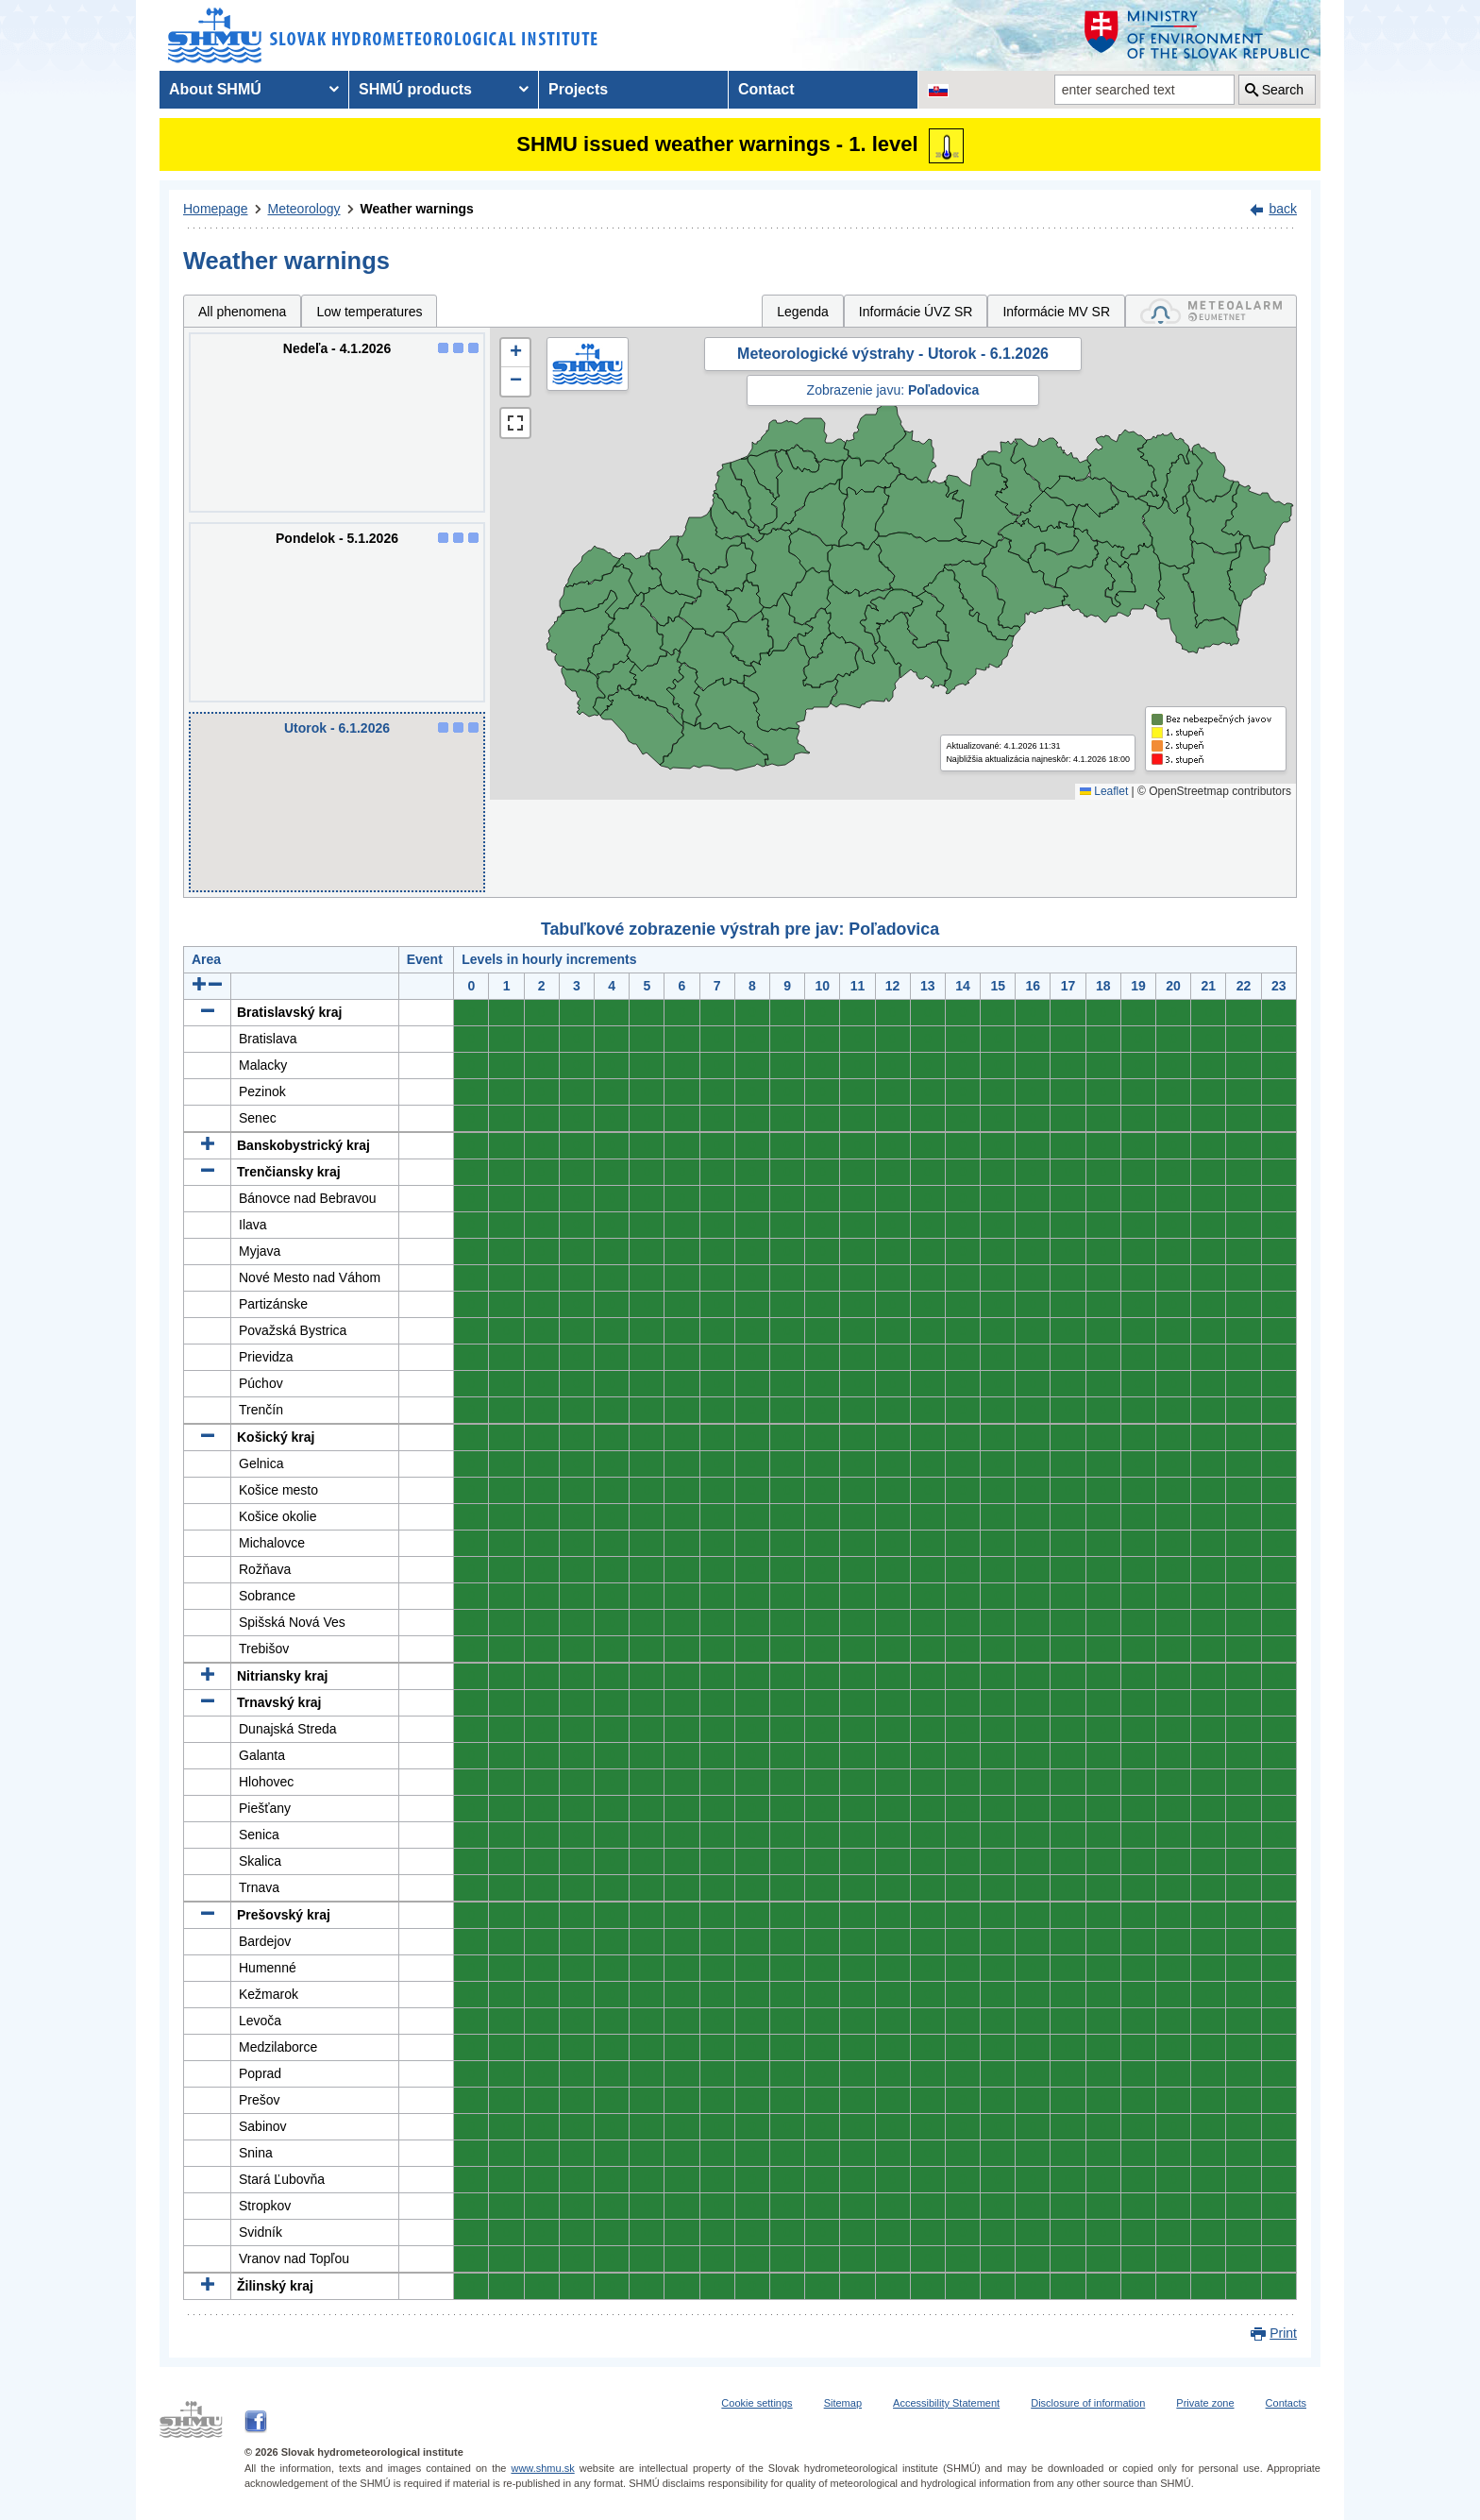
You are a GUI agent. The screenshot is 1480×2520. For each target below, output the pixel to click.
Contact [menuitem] (766, 89)
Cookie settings (756, 2403)
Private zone (1205, 2403)
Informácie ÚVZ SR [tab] (916, 311)
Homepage (215, 208)
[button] (515, 353)
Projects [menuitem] (578, 89)
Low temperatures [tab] (369, 311)
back (1283, 208)
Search (1282, 89)
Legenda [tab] (803, 311)
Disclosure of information (1088, 2403)
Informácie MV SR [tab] (1056, 311)
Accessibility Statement (946, 2403)
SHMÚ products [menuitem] (415, 89)
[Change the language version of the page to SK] (938, 90)
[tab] (1211, 311)
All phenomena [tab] (242, 311)
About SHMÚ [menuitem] (215, 89)
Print (1283, 2333)
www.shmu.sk (542, 2468)
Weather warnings (417, 208)
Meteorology (304, 208)
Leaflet (1104, 791)
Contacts (1286, 2403)
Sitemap (843, 2403)
